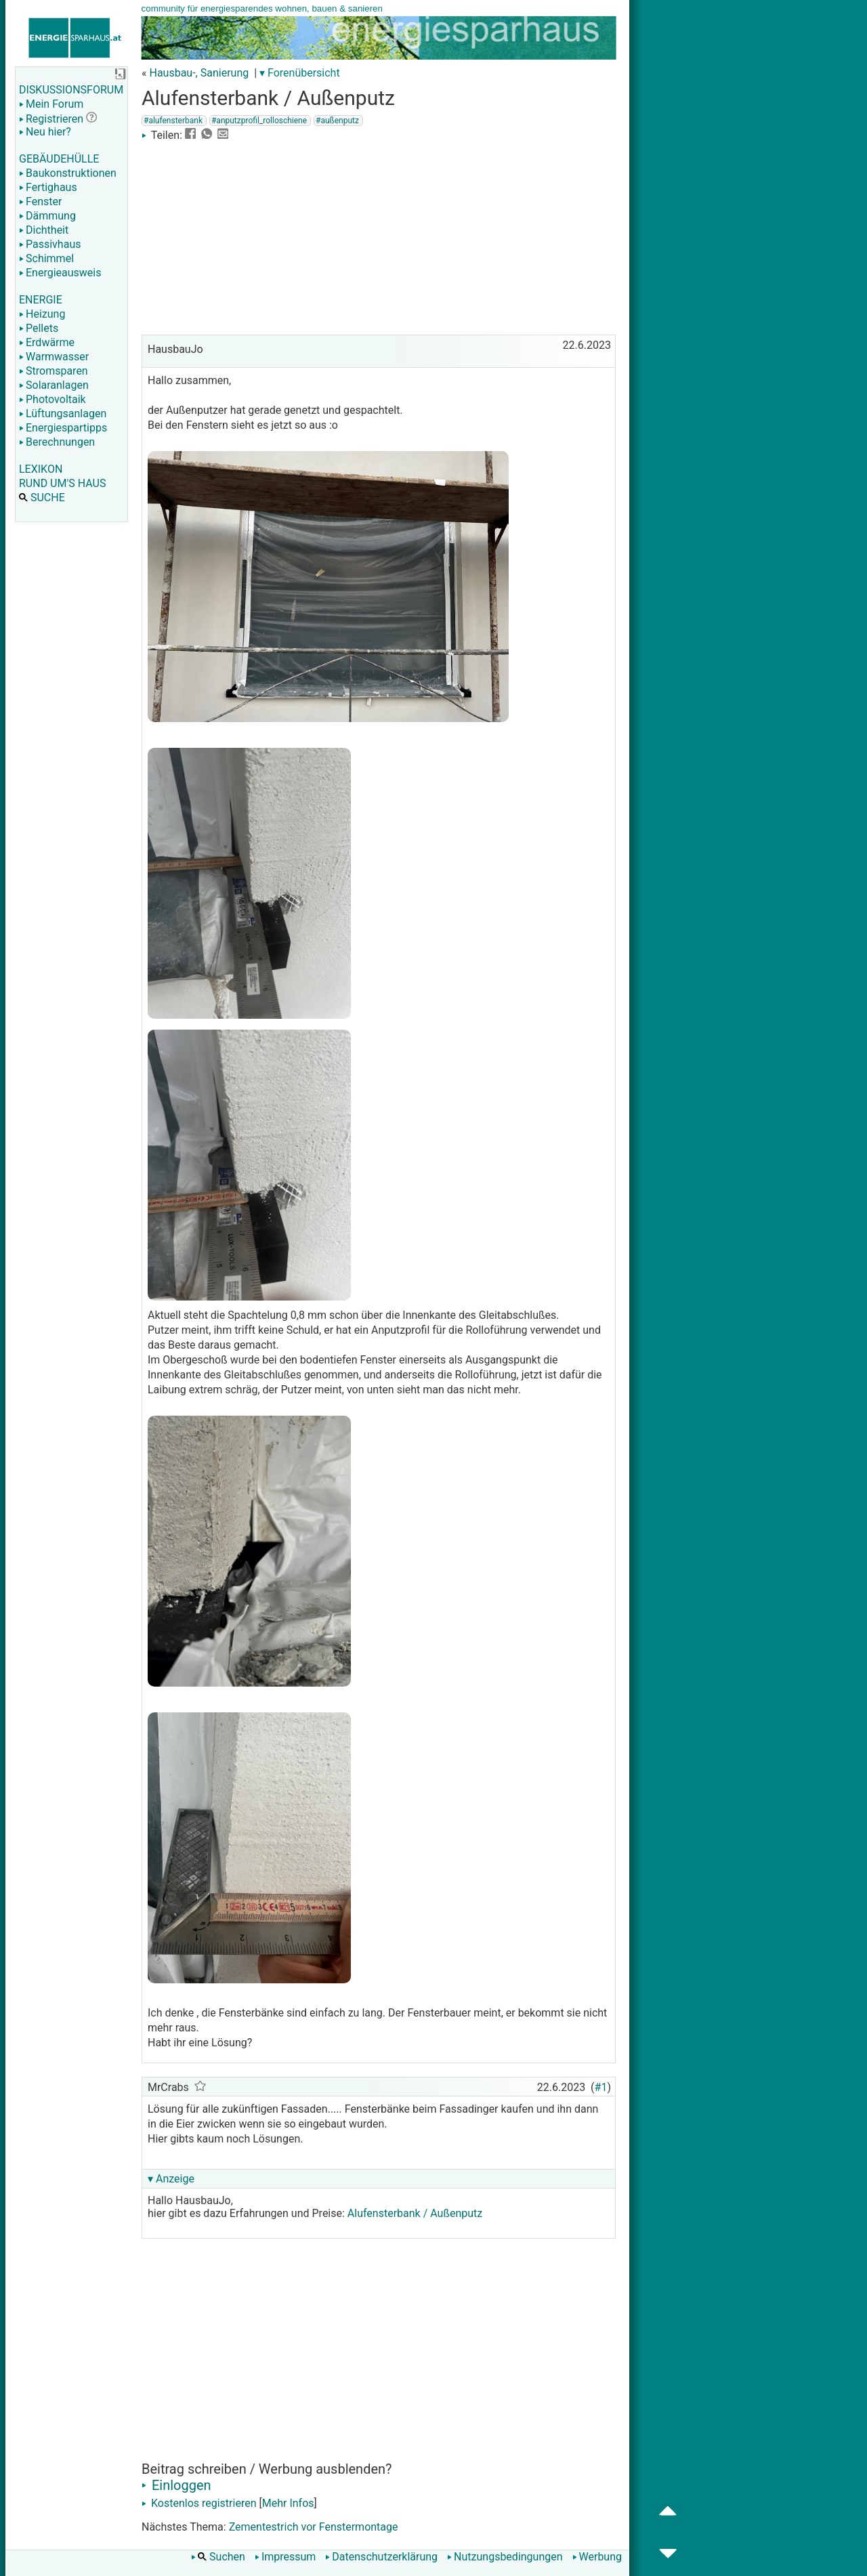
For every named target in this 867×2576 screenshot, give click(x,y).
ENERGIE (40, 299)
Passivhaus (50, 244)
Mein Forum (51, 104)
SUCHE (42, 497)
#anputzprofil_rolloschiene (259, 120)
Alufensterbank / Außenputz (414, 2213)
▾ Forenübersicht (299, 72)
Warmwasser (54, 356)
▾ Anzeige (171, 2178)
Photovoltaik (52, 399)
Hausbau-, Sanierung (199, 72)
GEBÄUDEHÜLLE (59, 158)
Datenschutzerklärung (381, 2556)
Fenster (40, 201)
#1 (601, 2087)
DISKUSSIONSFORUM (71, 89)
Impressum (285, 2556)
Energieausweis (60, 272)
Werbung (597, 2556)
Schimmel (46, 258)
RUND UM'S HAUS (62, 483)
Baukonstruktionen (68, 173)
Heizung (42, 314)
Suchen (218, 2556)
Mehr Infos (288, 2503)
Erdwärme (47, 342)
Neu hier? (45, 131)
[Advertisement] (379, 236)
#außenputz (337, 120)
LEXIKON (40, 469)
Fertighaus (48, 187)
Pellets (38, 328)
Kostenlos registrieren (199, 2503)
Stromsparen (53, 370)
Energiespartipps (63, 427)
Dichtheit (43, 230)
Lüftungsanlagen (62, 413)
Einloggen (176, 2485)
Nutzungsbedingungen (504, 2556)
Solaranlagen (54, 385)
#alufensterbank (173, 120)
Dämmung (47, 215)
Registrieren (51, 118)
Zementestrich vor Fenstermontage (313, 2526)
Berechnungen (57, 442)
